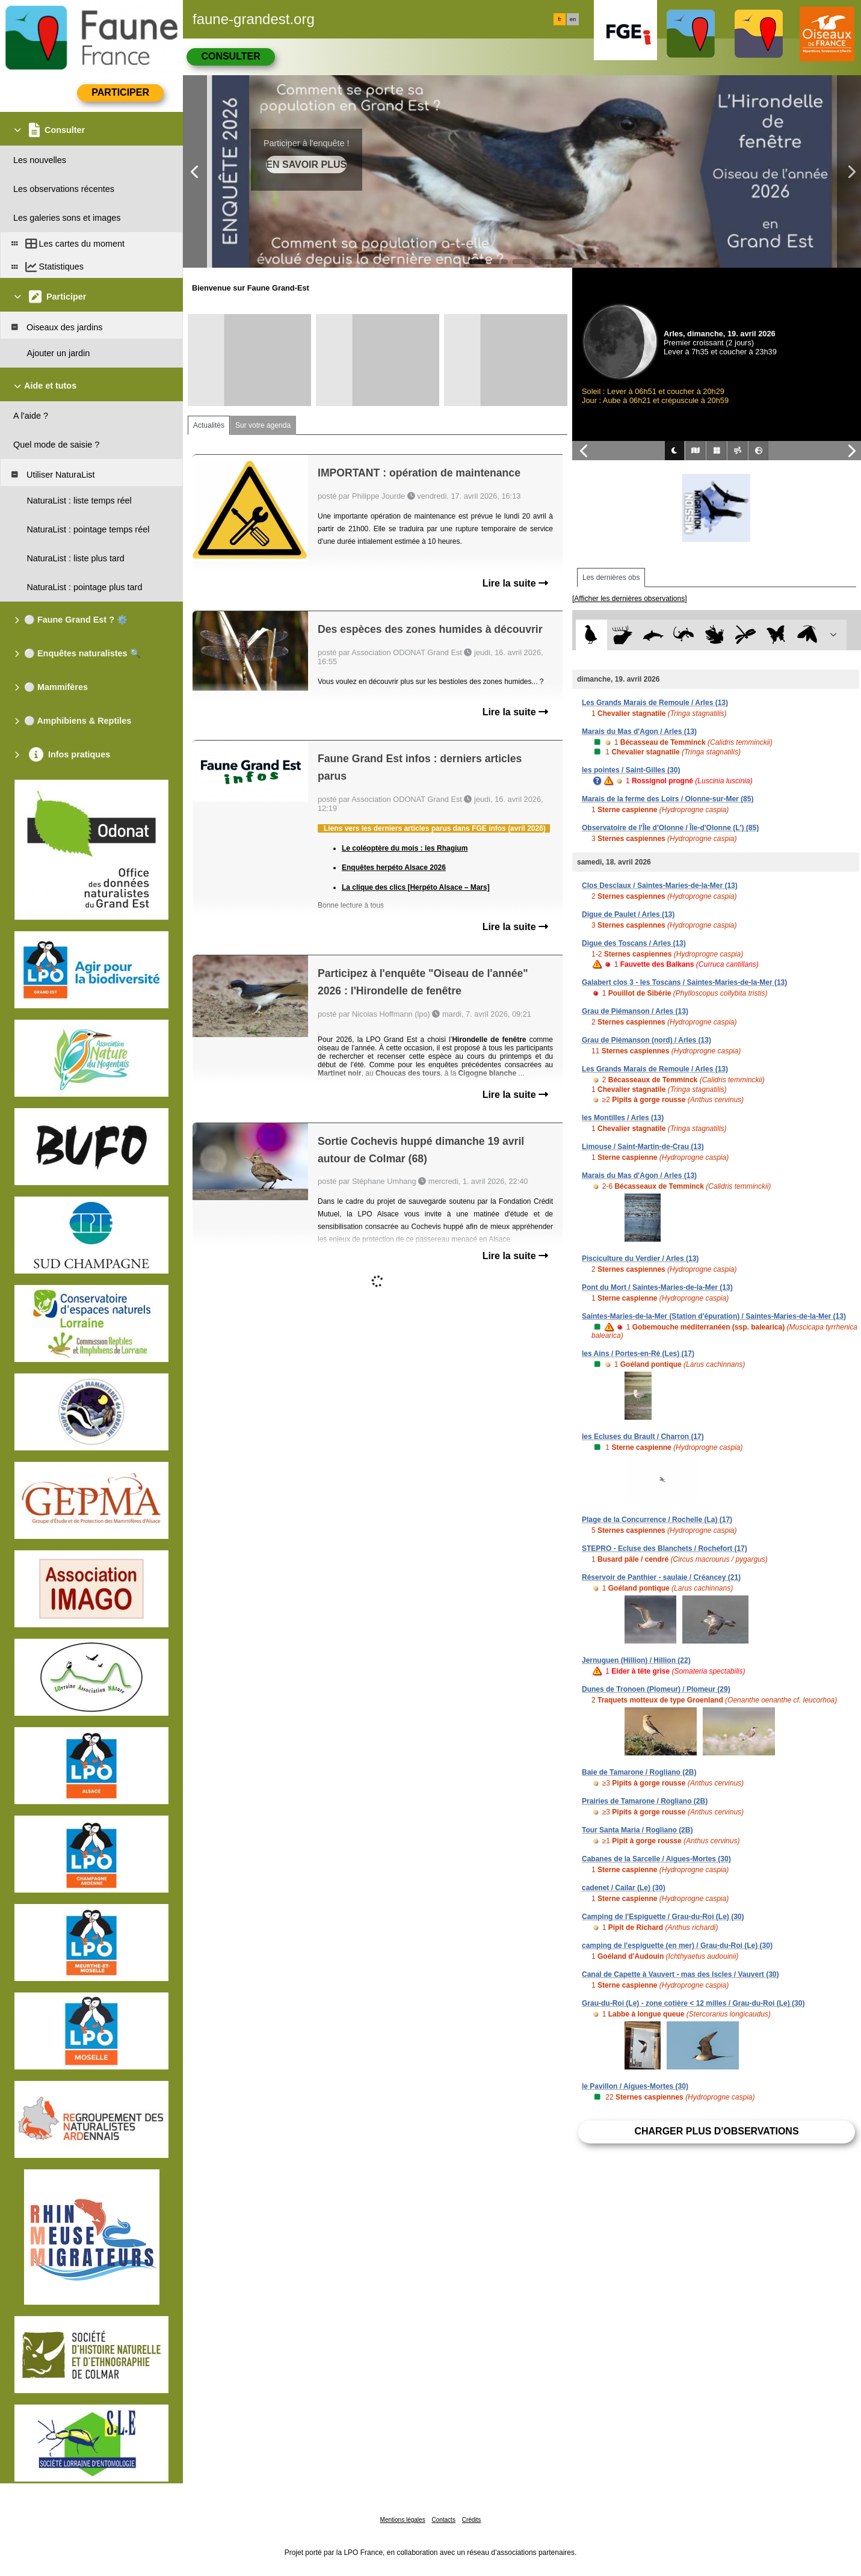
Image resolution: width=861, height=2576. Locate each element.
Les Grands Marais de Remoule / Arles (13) (655, 702)
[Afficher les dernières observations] (629, 598)
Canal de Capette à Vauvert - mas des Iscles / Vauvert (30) (680, 1974)
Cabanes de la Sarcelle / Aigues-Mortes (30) (656, 1859)
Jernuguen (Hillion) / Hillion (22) (636, 1660)
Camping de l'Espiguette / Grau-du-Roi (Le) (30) (663, 1916)
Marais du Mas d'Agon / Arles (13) (639, 731)
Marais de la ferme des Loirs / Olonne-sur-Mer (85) (667, 799)
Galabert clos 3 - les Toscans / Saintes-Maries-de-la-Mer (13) (684, 982)
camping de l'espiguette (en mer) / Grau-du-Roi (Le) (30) (677, 1945)
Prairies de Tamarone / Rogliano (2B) (645, 1801)
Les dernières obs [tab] (611, 577)
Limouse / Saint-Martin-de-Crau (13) (643, 1146)
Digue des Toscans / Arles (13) (634, 943)
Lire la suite (515, 583)
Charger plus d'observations (716, 2131)
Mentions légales (402, 2519)
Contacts (443, 2519)
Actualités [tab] (208, 425)
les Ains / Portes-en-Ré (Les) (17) (638, 1353)
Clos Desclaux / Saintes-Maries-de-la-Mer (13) (660, 885)
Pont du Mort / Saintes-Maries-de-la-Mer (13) (657, 1287)
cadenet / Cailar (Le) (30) (623, 1888)
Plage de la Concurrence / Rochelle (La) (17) (657, 1519)
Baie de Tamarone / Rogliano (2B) (639, 1772)
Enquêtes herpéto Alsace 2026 (394, 867)
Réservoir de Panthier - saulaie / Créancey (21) (661, 1577)
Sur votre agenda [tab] (263, 425)
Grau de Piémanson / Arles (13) (635, 1011)
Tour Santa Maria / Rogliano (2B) (637, 1830)
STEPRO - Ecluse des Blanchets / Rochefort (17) (664, 1548)
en (573, 19)
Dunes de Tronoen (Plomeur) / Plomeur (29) (656, 1689)
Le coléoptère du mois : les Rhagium (405, 848)
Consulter (230, 56)
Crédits (471, 2519)
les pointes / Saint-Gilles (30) (631, 770)
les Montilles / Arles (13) (623, 1118)
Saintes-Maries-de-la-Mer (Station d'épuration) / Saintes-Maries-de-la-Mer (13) (714, 1316)
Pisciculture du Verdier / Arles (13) (640, 1258)
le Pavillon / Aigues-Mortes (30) (635, 2086)
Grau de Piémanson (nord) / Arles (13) (646, 1040)
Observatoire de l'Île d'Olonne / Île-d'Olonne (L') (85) (670, 828)
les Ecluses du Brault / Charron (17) (643, 1436)
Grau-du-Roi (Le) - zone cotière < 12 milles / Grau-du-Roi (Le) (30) (693, 2003)
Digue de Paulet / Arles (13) (628, 914)
